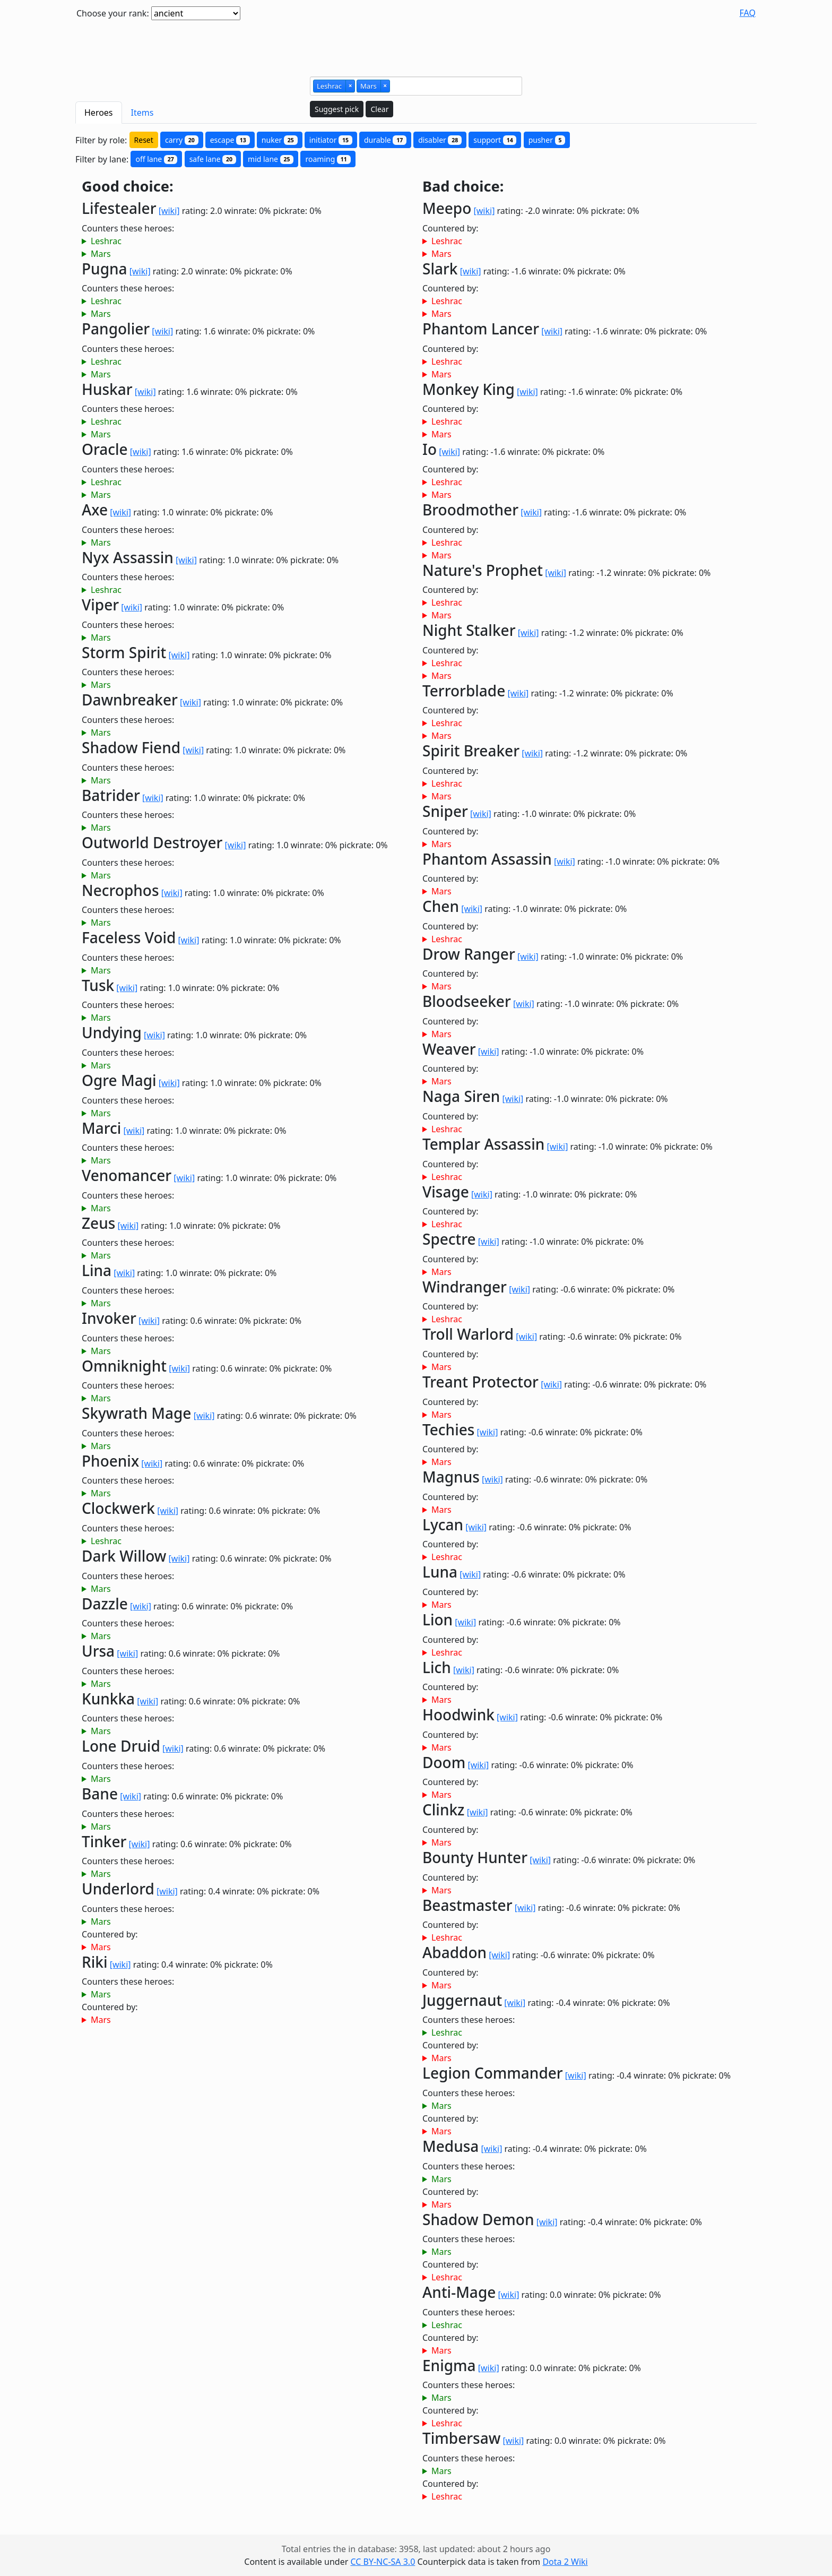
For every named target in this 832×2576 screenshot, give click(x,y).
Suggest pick (337, 109)
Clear (379, 109)
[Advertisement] (416, 44)
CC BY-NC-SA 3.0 (382, 2562)
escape (230, 140)
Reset (143, 140)
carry (181, 140)
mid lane (270, 159)
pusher (547, 140)
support (494, 140)
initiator (330, 140)
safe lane (212, 159)
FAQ (748, 13)
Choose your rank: (112, 13)
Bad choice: (463, 186)
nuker (280, 140)
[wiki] (169, 211)
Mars (101, 254)
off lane (156, 159)
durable (385, 140)
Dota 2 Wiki (564, 2562)
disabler (440, 140)
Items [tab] (142, 112)
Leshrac (106, 241)
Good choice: (128, 186)
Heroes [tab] (98, 112)
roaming (327, 159)
